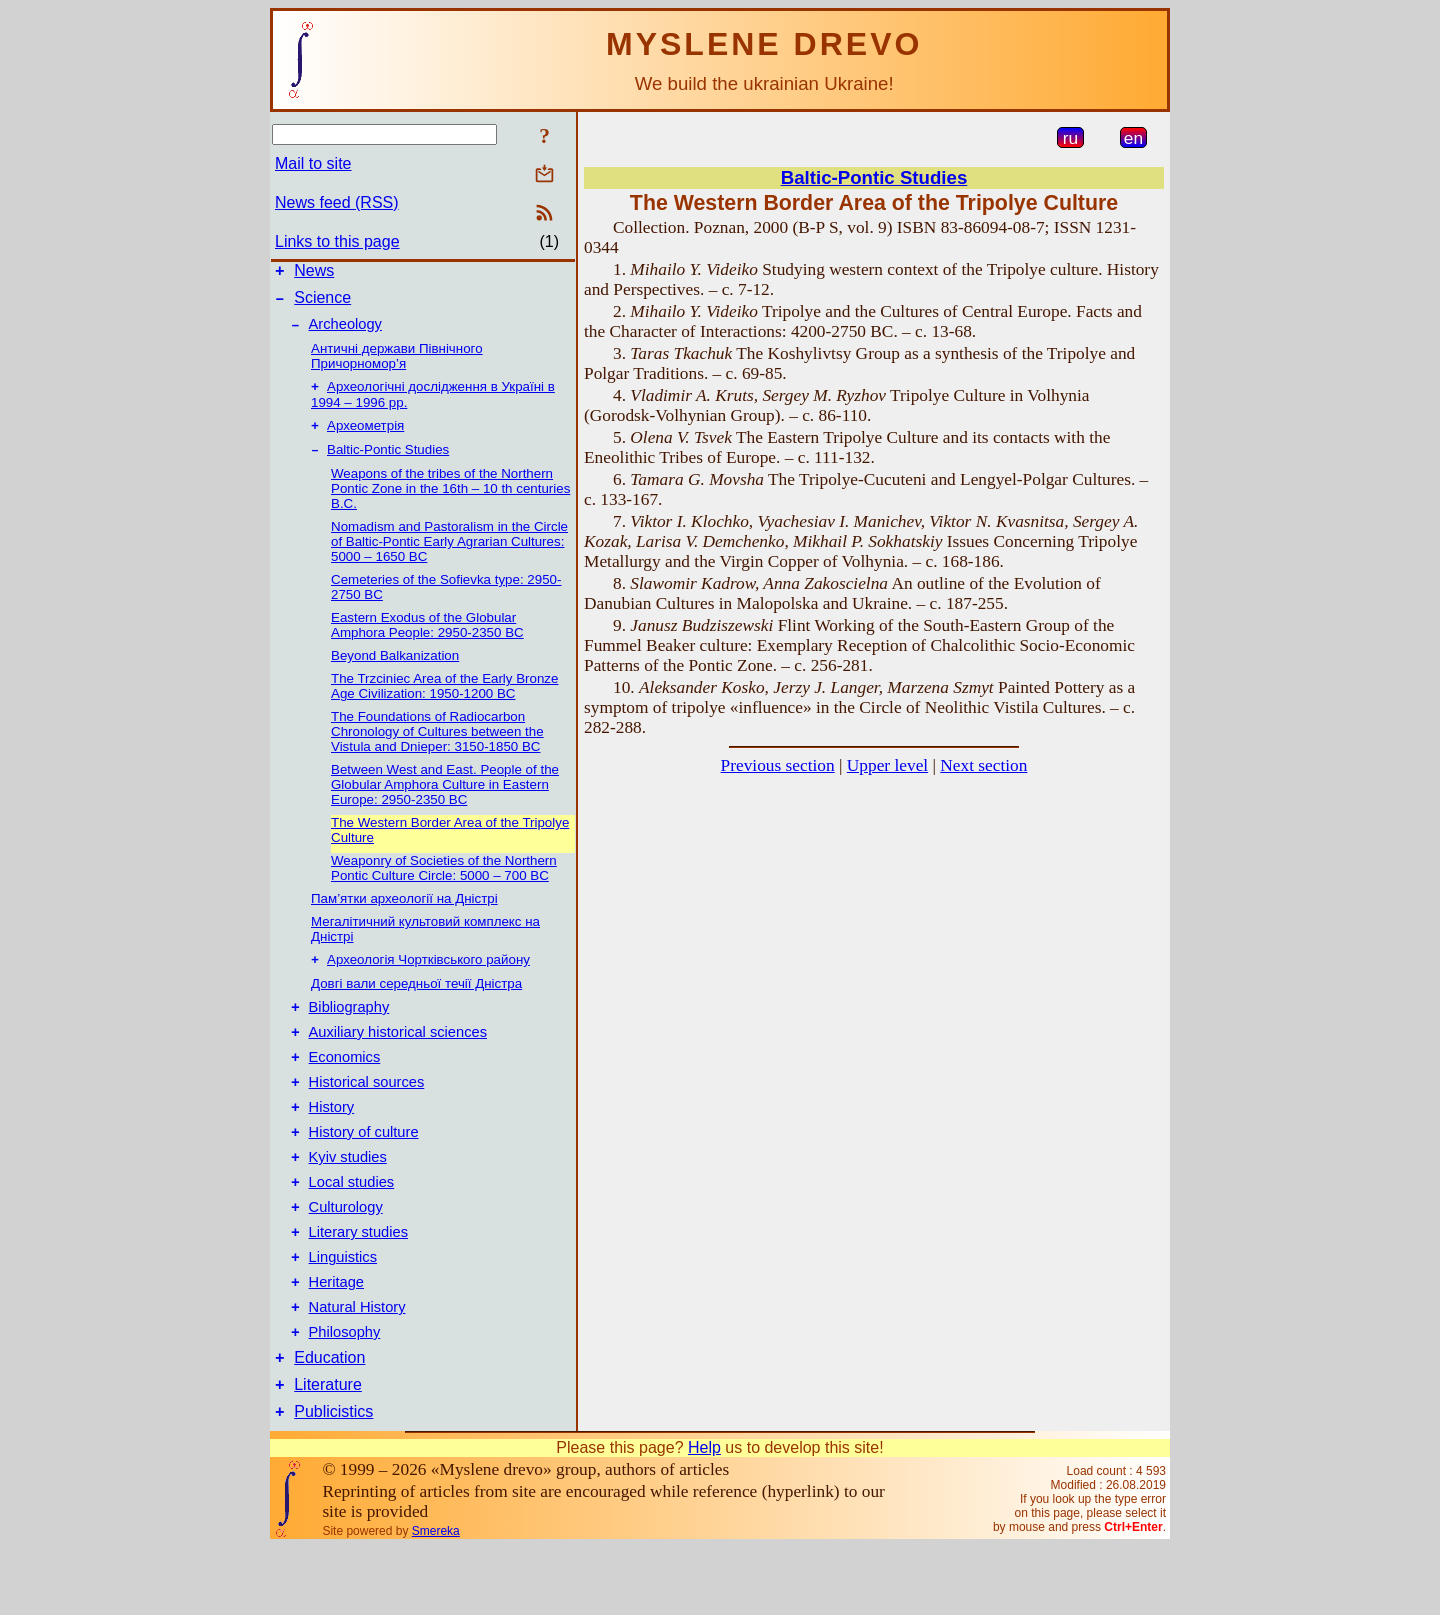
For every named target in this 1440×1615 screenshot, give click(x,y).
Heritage (336, 1335)
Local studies (352, 1223)
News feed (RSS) (337, 202)
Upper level (887, 765)
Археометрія (365, 438)
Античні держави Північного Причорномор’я (397, 365)
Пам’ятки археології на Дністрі (404, 913)
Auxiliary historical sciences (398, 1055)
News (314, 273)
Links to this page (337, 241)
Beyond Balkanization (395, 670)
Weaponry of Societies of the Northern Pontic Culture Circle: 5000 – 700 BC (444, 883)
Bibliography (349, 1027)
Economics (345, 1083)
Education (329, 1419)
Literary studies (358, 1279)
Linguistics (343, 1307)
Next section (983, 765)
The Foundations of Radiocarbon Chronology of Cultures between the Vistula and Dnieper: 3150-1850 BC (437, 746)
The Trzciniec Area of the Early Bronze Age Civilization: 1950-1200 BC (444, 701)
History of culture (364, 1167)
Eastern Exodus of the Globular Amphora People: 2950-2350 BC (427, 640)
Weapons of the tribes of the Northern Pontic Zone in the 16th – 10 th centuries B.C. (450, 503)
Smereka (436, 1599)
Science (322, 303)
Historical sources (367, 1111)
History (332, 1139)
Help (704, 1515)
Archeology (345, 333)
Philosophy (345, 1391)
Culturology (346, 1251)
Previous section (778, 765)
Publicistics (333, 1479)
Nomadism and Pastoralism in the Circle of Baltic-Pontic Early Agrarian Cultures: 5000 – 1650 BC (449, 556)
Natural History (357, 1363)
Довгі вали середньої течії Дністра (416, 1000)
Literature (328, 1449)
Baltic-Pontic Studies (388, 464)
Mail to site (313, 163)
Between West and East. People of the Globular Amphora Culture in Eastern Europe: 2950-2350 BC (445, 799)
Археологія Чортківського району (428, 976)
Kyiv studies (348, 1195)
